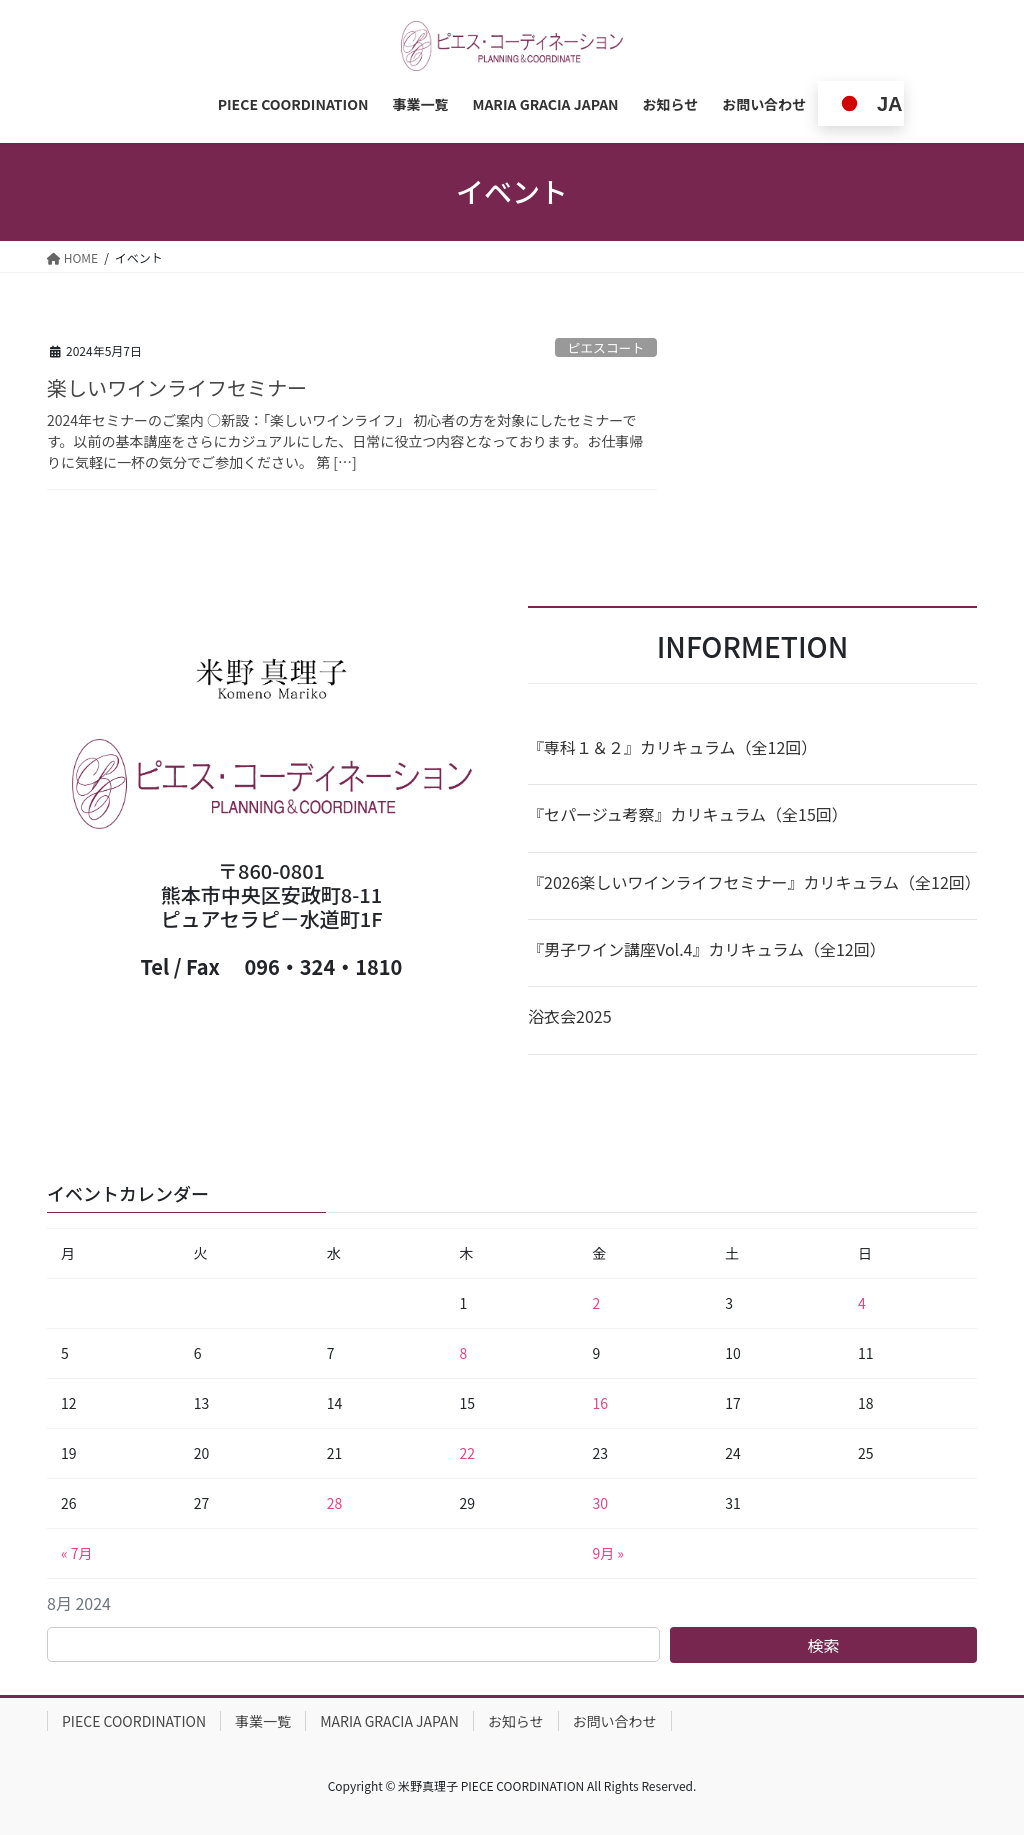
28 (335, 1503)
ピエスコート (605, 347)
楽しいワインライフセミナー (177, 387)
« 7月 (77, 1553)
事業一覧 (263, 1721)
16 (600, 1403)
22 (468, 1453)
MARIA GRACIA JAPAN (389, 1721)
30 (600, 1503)
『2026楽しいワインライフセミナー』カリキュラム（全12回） (752, 882)
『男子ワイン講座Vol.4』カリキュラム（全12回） (707, 949)
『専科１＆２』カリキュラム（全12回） (672, 747)
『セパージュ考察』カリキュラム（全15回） (688, 814)
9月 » (608, 1553)
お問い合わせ (615, 1721)
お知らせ (516, 1721)
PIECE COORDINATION (134, 1721)
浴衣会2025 (570, 1016)
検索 (824, 1645)
